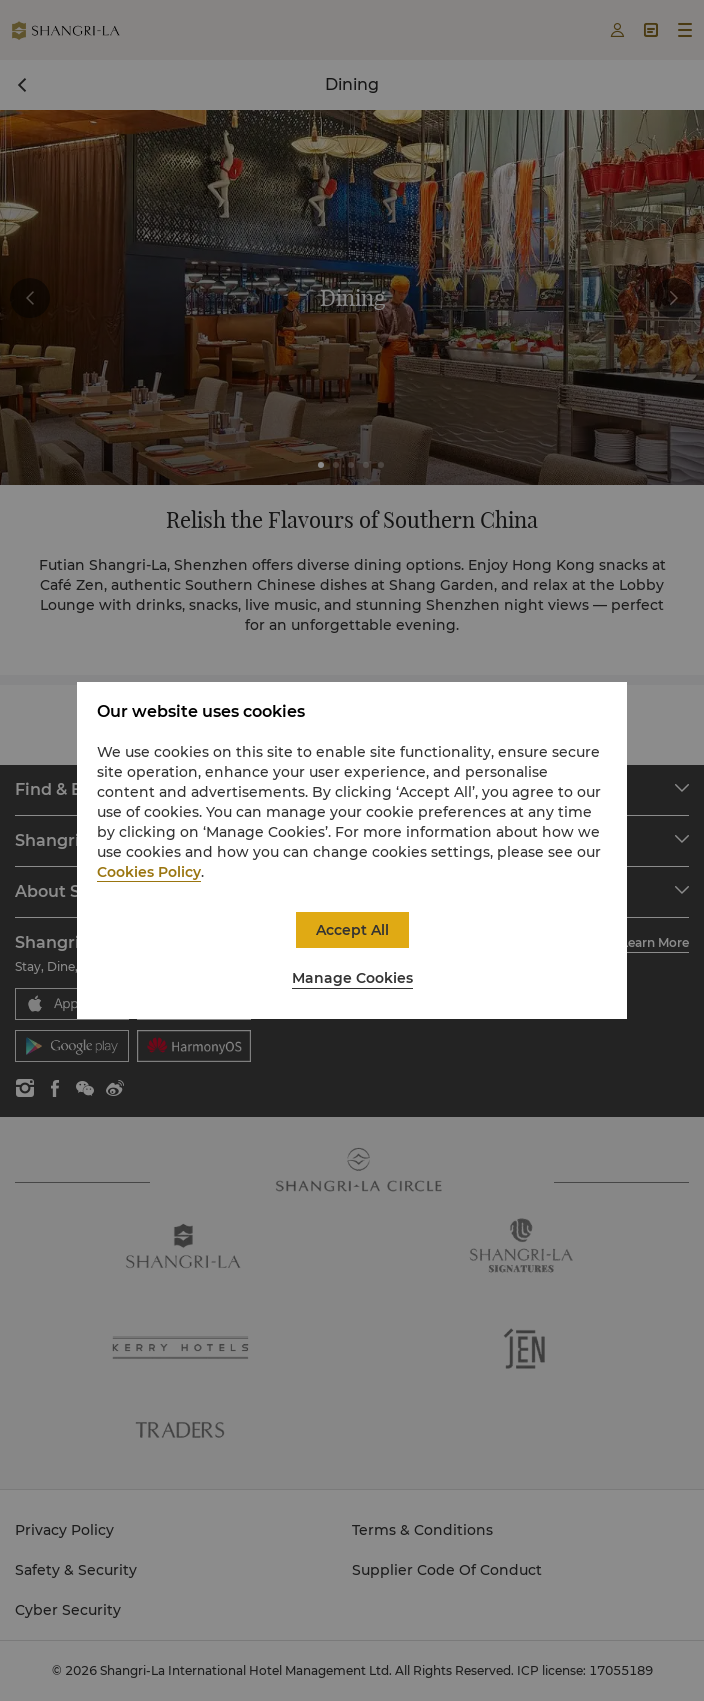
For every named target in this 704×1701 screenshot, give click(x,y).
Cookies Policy (149, 872)
